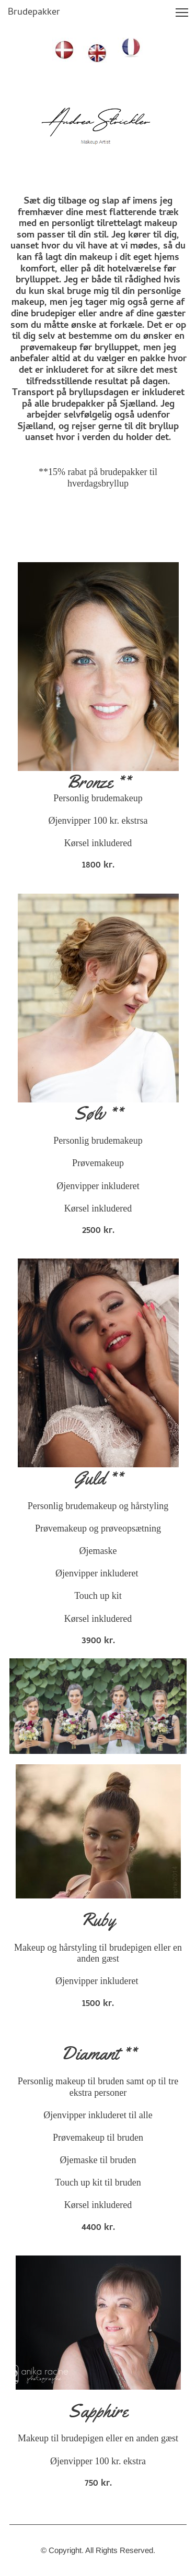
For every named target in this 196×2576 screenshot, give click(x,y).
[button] (182, 12)
